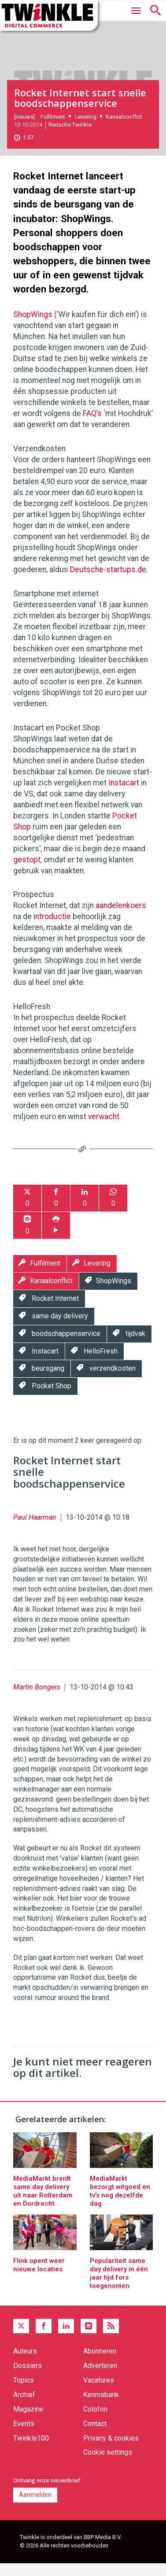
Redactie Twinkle (70, 137)
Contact (95, 2436)
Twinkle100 (31, 2450)
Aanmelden (35, 2506)
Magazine (28, 2421)
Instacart (123, 795)
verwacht (103, 1128)
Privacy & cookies (111, 2450)
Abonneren (99, 2363)
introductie (52, 928)
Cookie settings (107, 2464)
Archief (24, 2407)
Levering (85, 129)
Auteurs (25, 2363)
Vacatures (98, 2392)
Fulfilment (53, 129)
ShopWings (32, 326)
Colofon (95, 2421)
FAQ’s (92, 425)
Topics (23, 2392)
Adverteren (100, 2378)
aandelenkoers (121, 917)
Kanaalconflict (124, 129)
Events (23, 2436)
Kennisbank (101, 2407)
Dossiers (27, 2378)
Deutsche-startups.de (108, 581)
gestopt (27, 872)
